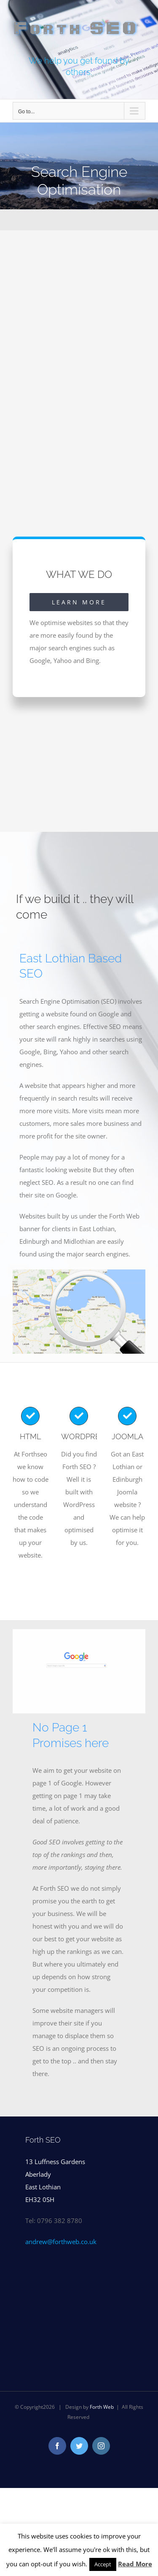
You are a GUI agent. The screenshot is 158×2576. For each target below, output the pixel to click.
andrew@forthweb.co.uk (60, 2241)
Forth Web (102, 2406)
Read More (135, 2564)
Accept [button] (102, 2564)
